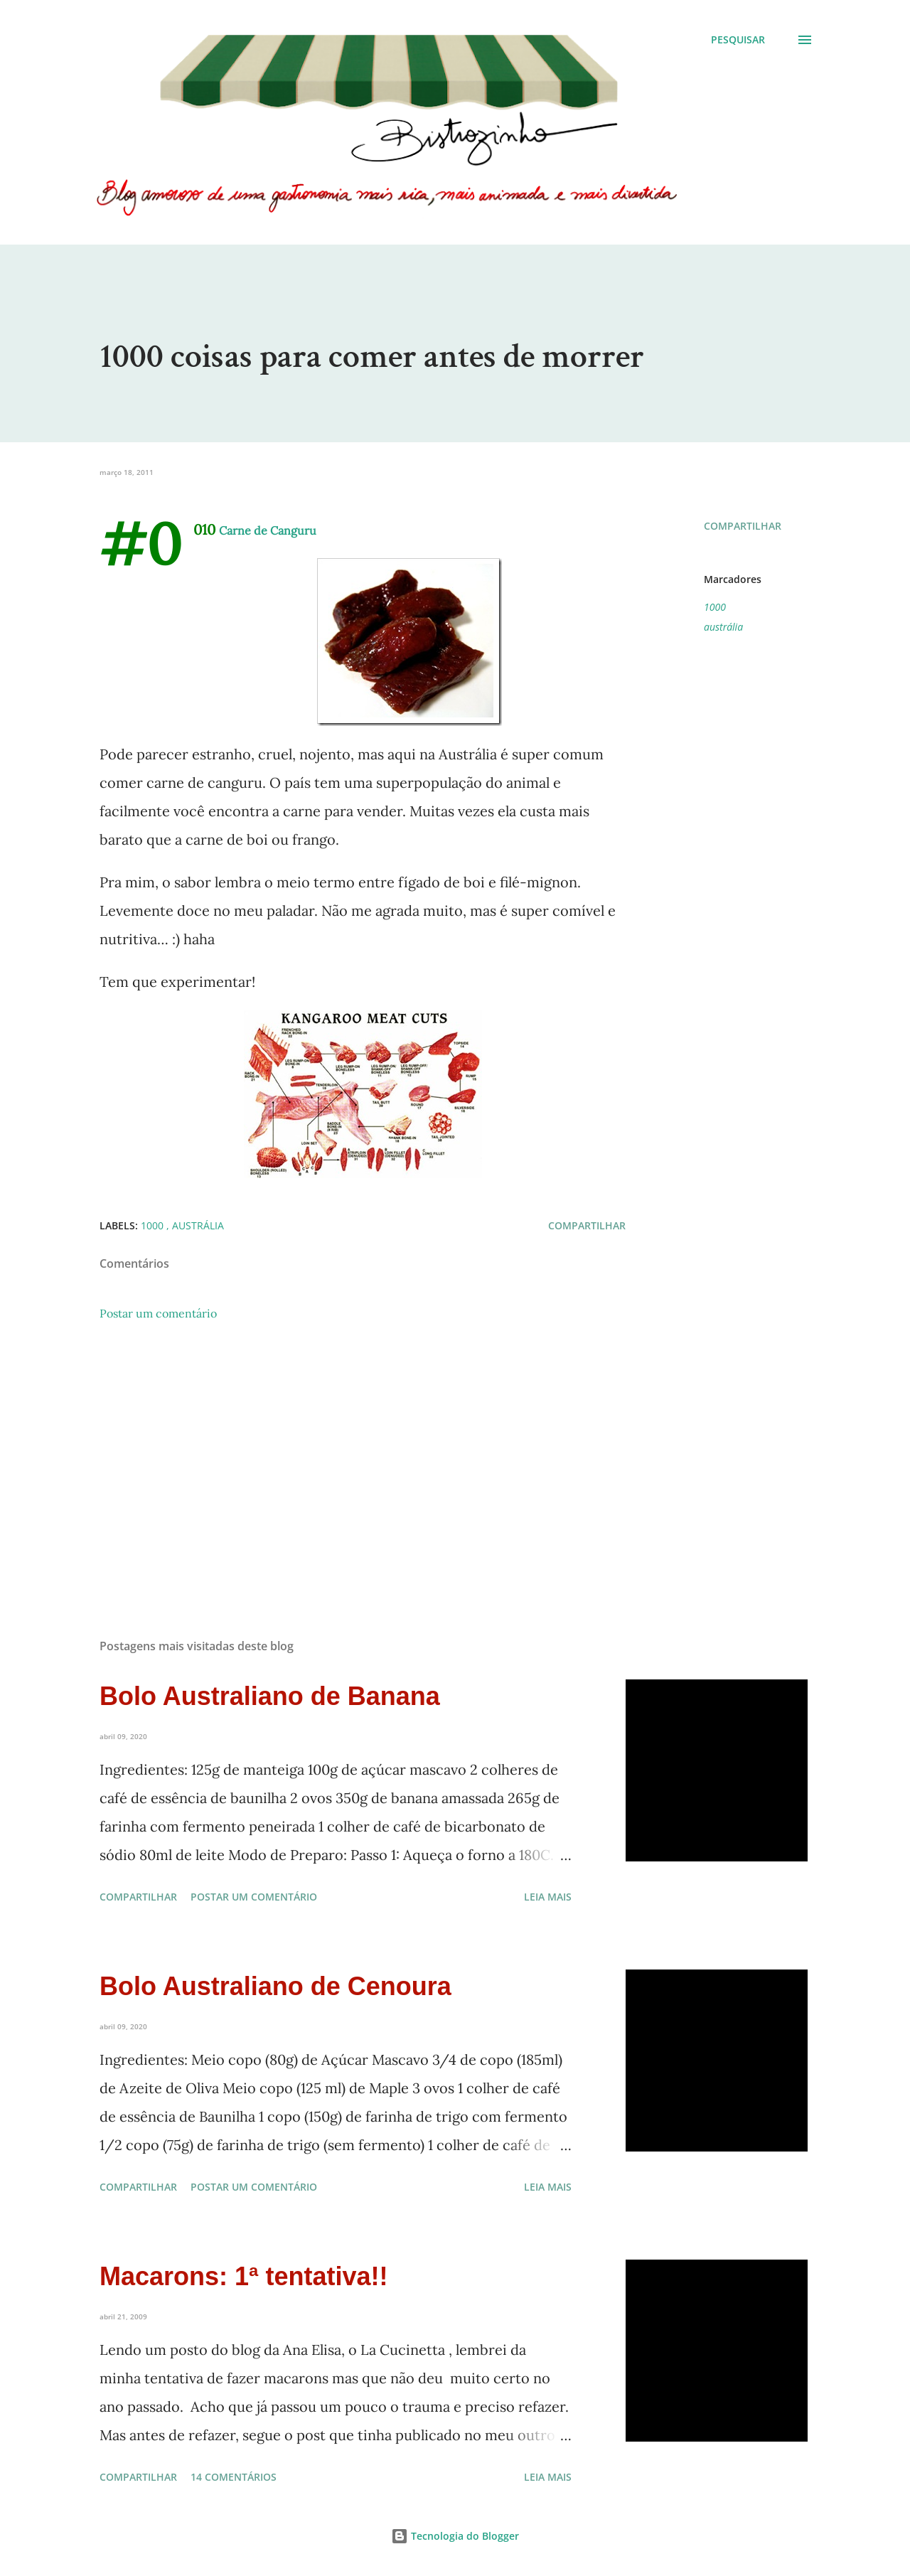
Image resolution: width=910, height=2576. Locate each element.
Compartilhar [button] (742, 526)
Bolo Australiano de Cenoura (275, 1986)
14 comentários (234, 2477)
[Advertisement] (340, 1461)
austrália (723, 627)
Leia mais (548, 1896)
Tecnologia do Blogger (455, 2536)
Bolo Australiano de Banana (270, 1696)
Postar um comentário (158, 1313)
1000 (715, 607)
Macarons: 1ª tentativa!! (243, 2276)
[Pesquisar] (738, 39)
